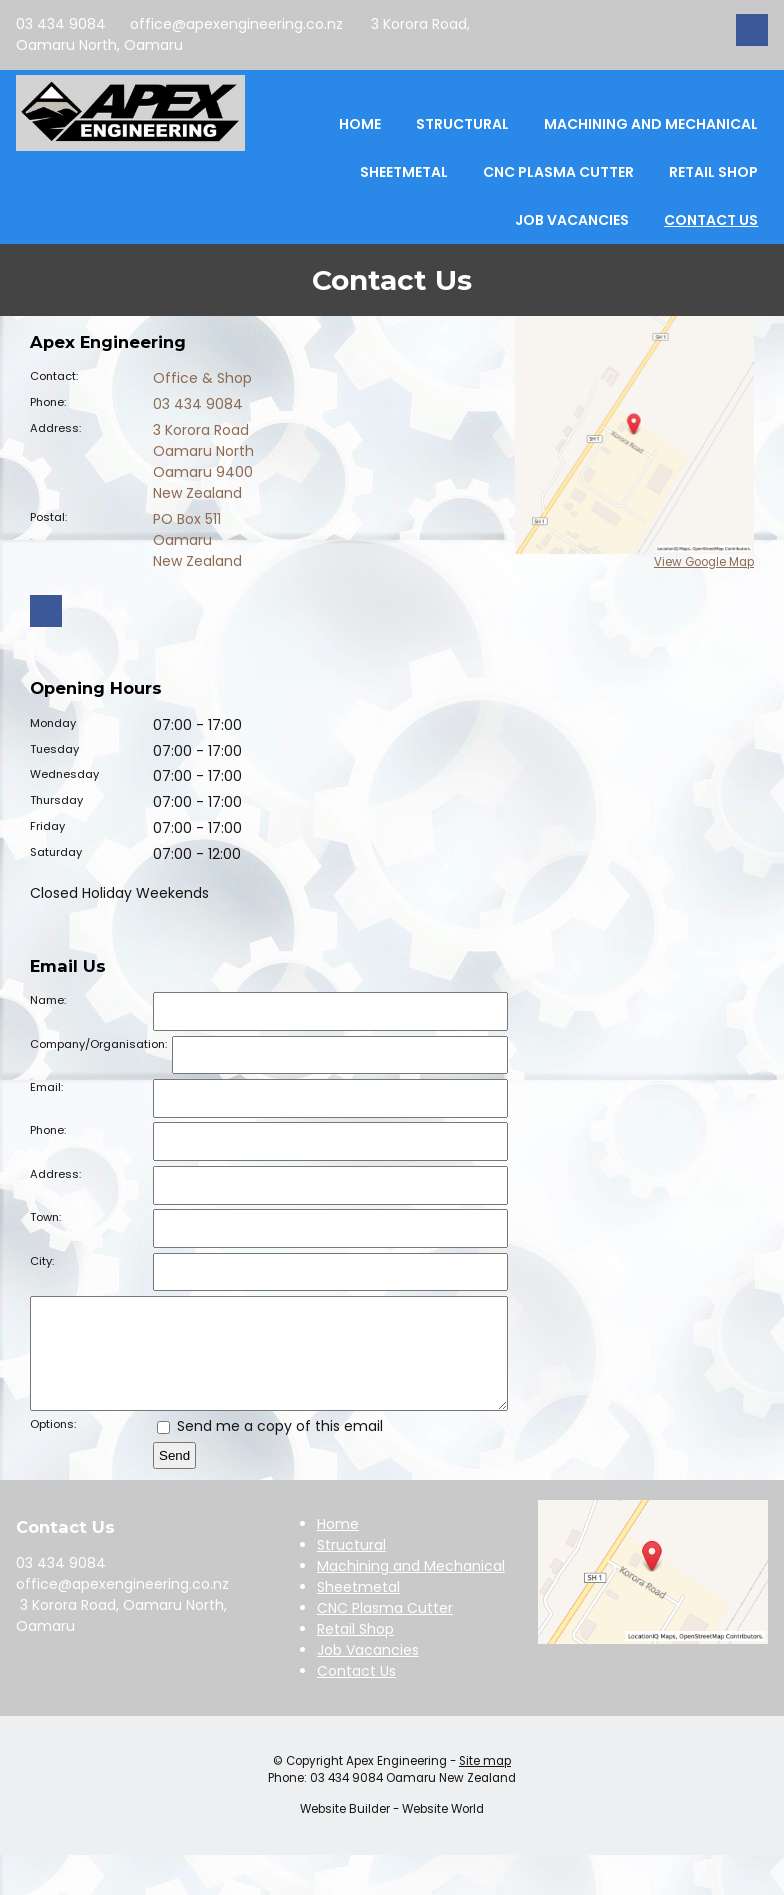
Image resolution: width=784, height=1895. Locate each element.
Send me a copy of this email (270, 1447)
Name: (48, 1000)
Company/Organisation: (98, 1044)
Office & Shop (202, 378)
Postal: (48, 517)
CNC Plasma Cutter (558, 172)
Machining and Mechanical (651, 124)
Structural (462, 124)
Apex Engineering (396, 1782)
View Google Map (704, 562)
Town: (45, 1217)
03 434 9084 (61, 24)
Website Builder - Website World (392, 1830)
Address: (55, 428)
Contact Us (711, 220)
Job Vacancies (572, 220)
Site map (485, 1782)
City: (42, 1261)
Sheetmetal (404, 172)
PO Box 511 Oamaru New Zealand (197, 540)
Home (360, 124)
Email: (46, 1087)
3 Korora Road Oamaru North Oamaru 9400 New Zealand (203, 461)
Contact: (54, 376)
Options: (53, 1445)
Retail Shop (713, 172)
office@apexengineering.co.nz (236, 24)
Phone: (48, 402)
